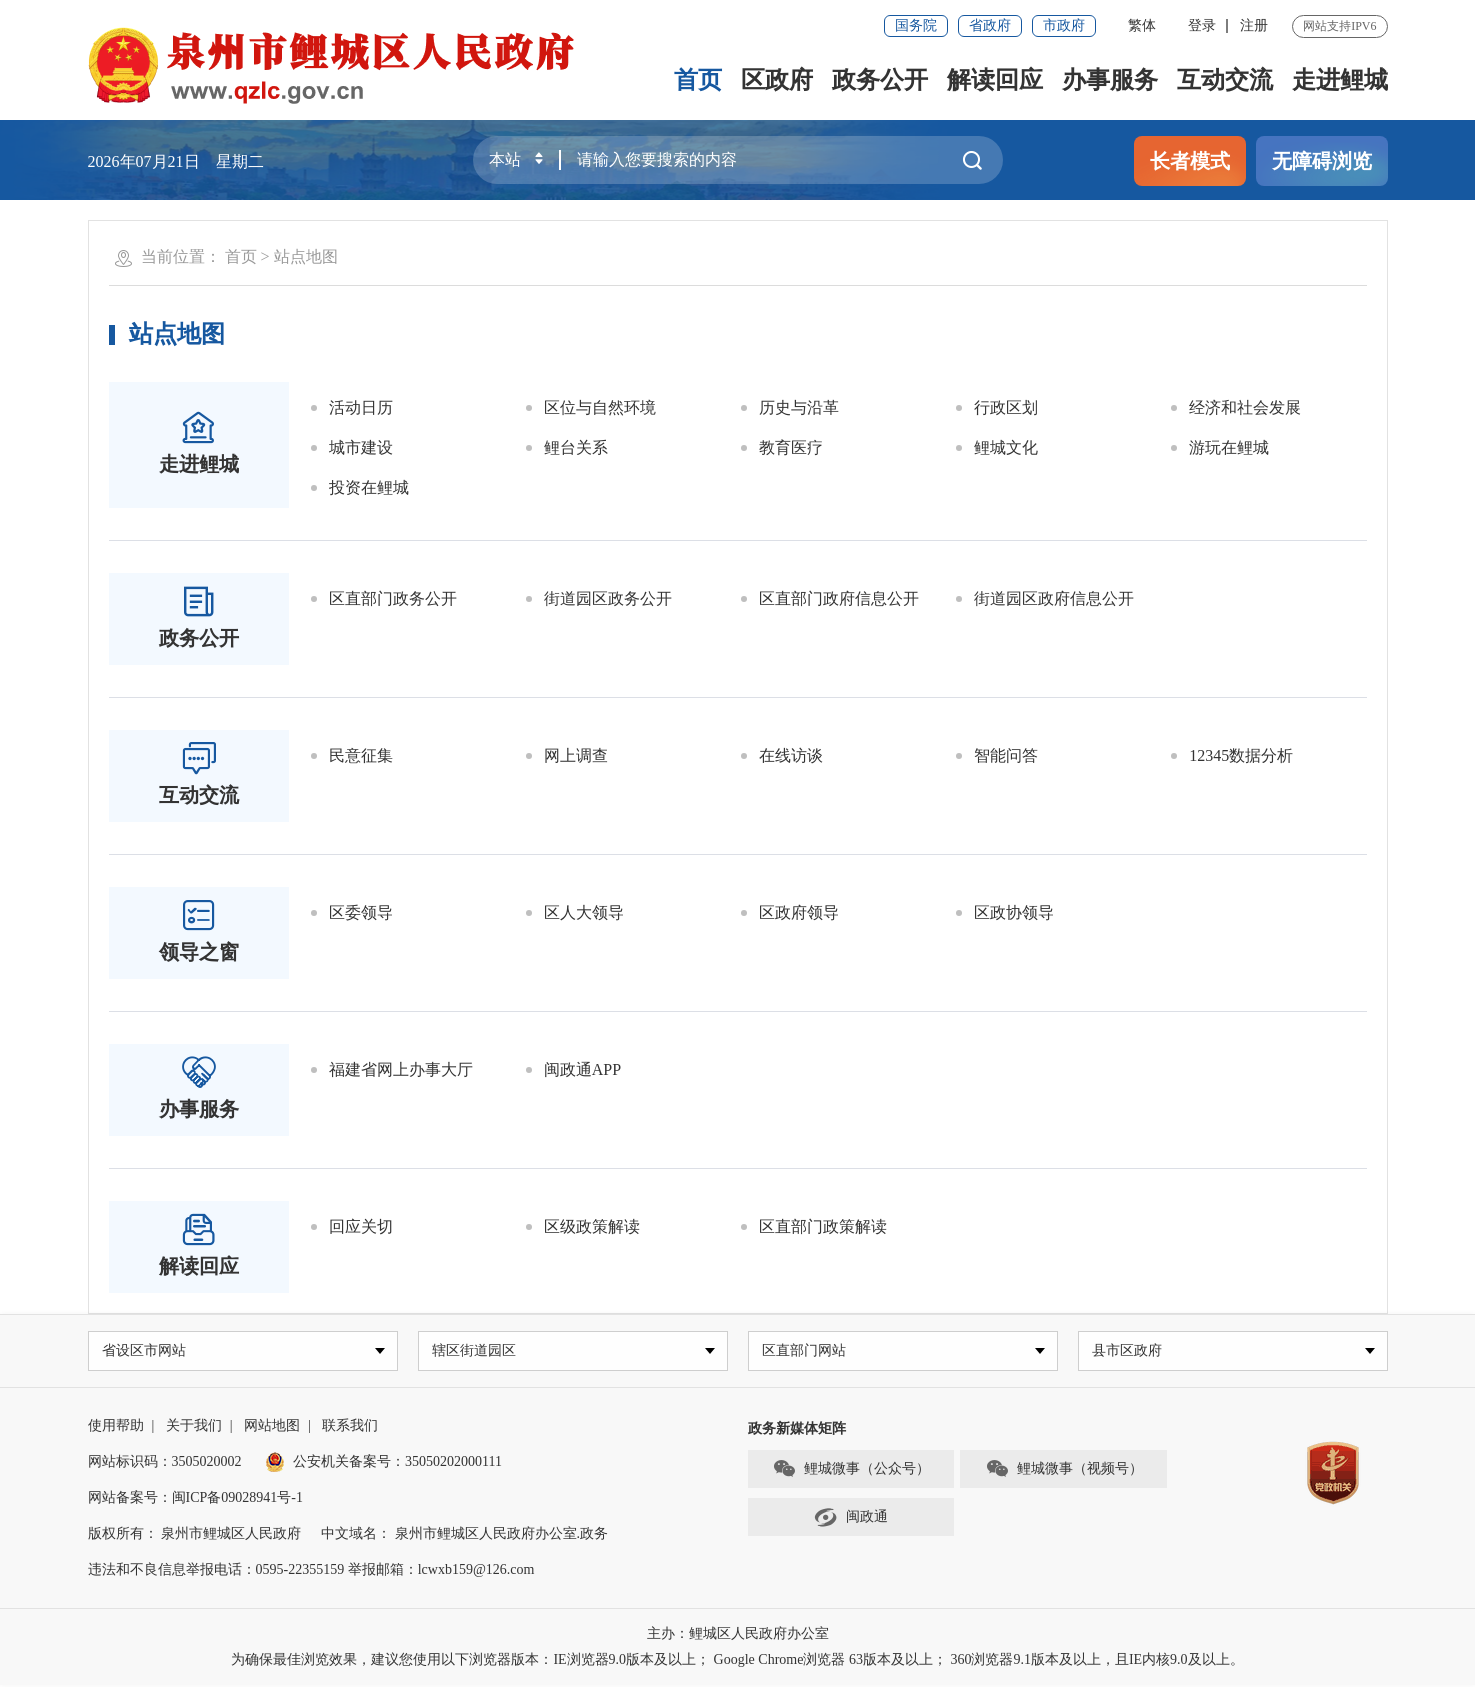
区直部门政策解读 (823, 1226)
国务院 (916, 25)
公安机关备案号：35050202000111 (383, 1463)
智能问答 (1006, 755)
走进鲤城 (1340, 80)
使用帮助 (116, 1427)
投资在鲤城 (369, 487)
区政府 (777, 80)
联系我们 (350, 1427)
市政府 (1064, 25)
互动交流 (1225, 80)
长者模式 (1190, 161)
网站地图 (272, 1427)
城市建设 (361, 447)
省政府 (990, 25)
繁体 (1142, 25)
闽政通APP (582, 1069)
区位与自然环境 (600, 407)
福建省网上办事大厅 (401, 1069)
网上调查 (576, 755)
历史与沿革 (799, 407)
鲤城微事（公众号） (851, 1472)
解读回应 (995, 80)
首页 (698, 80)
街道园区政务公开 (608, 598)
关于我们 (194, 1427)
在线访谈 (791, 755)
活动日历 (361, 407)
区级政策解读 (592, 1226)
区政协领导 (1014, 912)
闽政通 (851, 1520)
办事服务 (1110, 80)
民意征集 (361, 755)
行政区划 (1006, 407)
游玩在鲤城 (1229, 447)
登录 (1202, 25)
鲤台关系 (576, 447)
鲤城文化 (1006, 447)
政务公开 (880, 80)
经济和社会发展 (1245, 407)
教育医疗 (791, 447)
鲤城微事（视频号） (1064, 1472)
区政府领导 (799, 912)
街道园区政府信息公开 (1054, 598)
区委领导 (361, 912)
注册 (1254, 25)
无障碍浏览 (1322, 161)
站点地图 (306, 256)
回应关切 (361, 1226)
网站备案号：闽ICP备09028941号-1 (195, 1499)
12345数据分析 (1241, 755)
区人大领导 (584, 912)
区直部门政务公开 (393, 598)
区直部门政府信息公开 (839, 598)
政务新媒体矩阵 (797, 1430)
